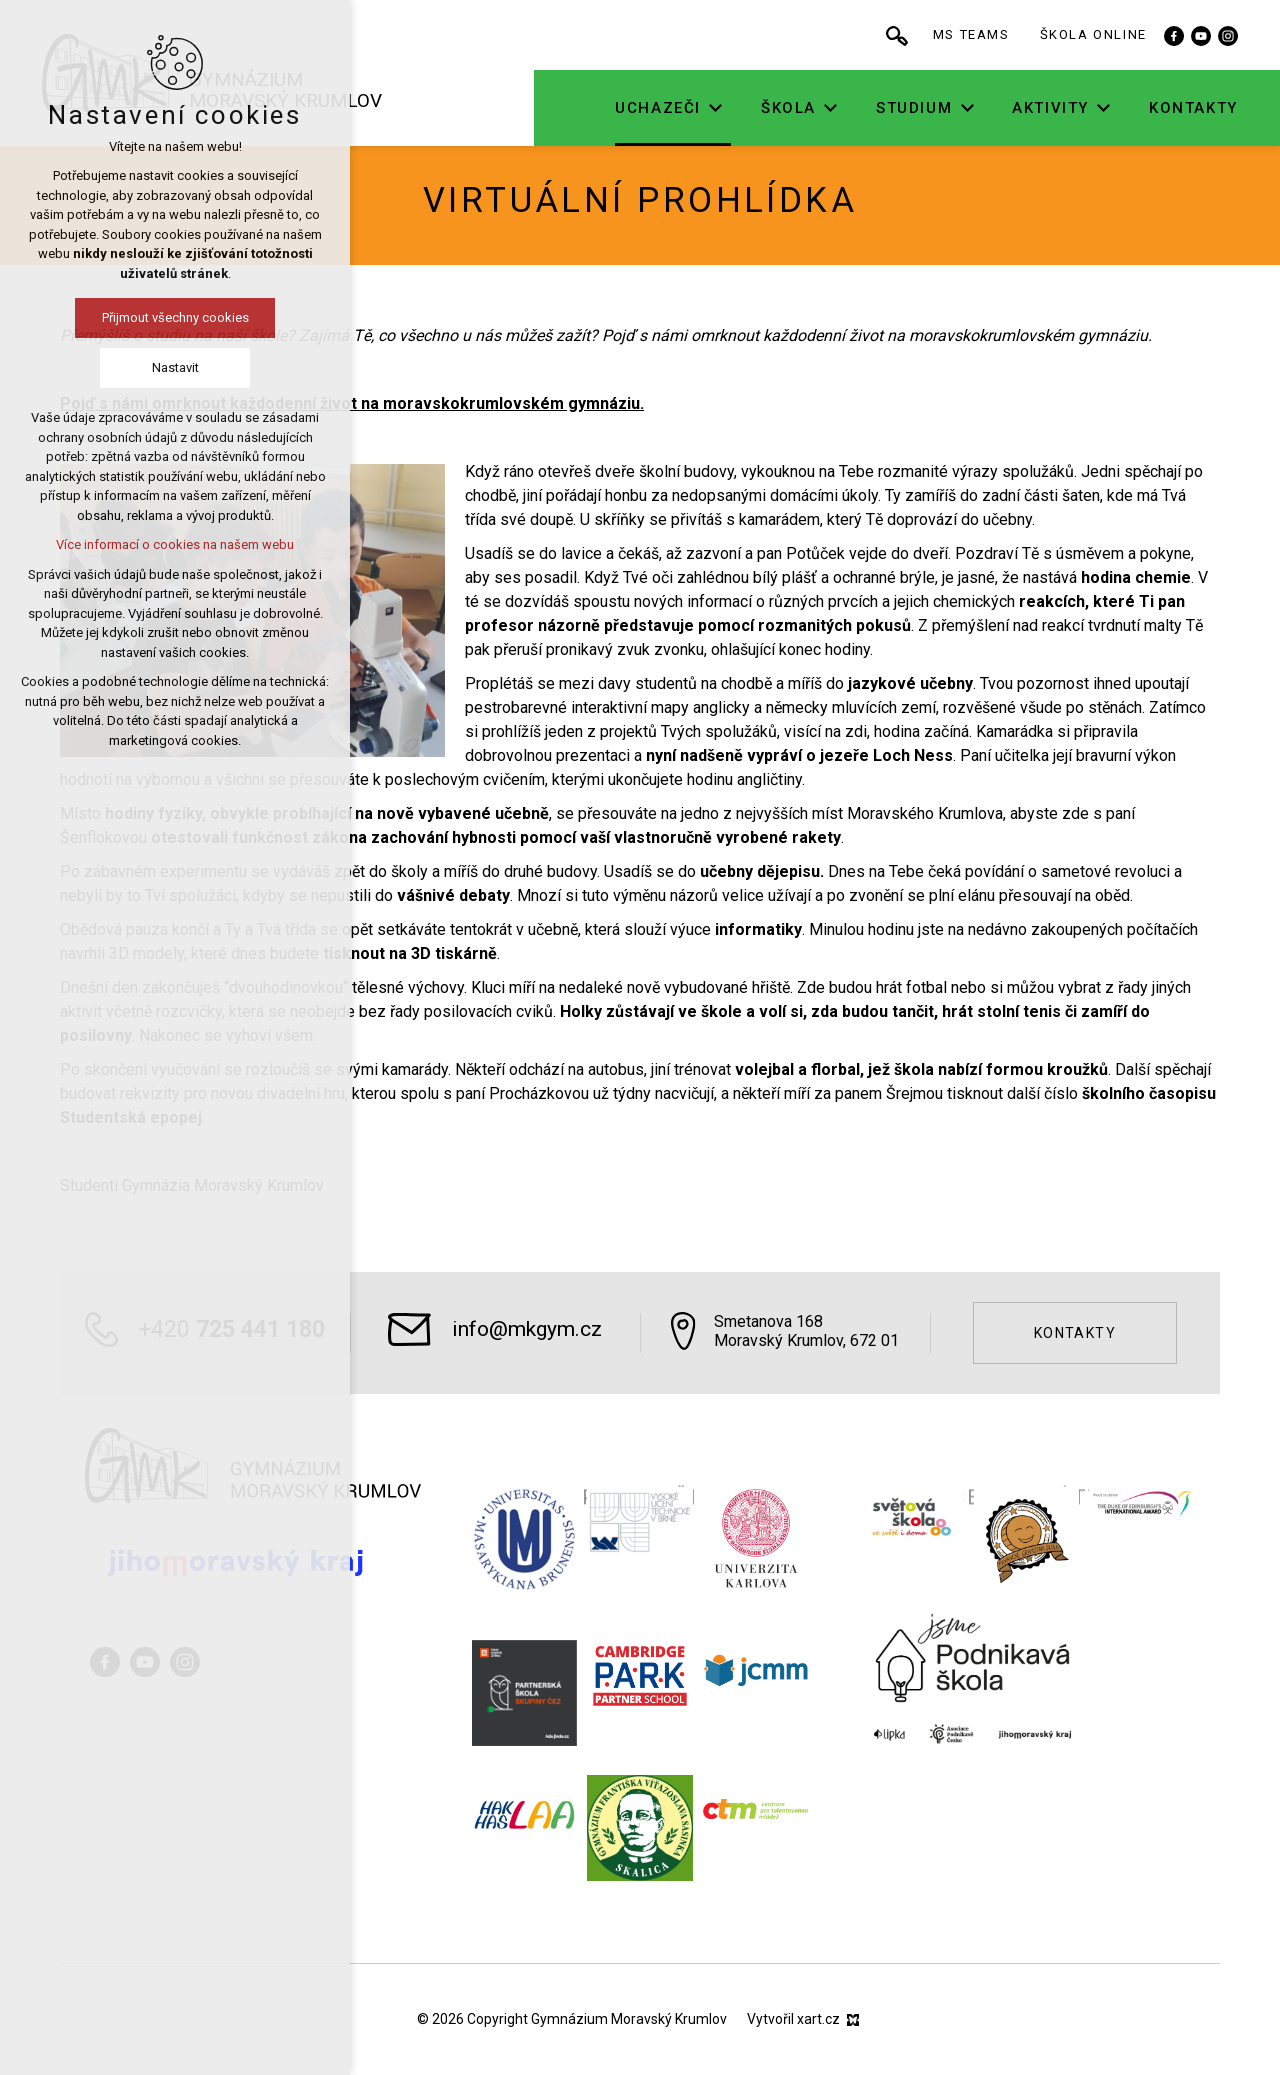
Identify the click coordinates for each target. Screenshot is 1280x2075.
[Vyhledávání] (926, 35)
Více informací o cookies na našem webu (175, 544)
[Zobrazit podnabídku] (745, 108)
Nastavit (175, 367)
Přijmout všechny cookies (175, 317)
